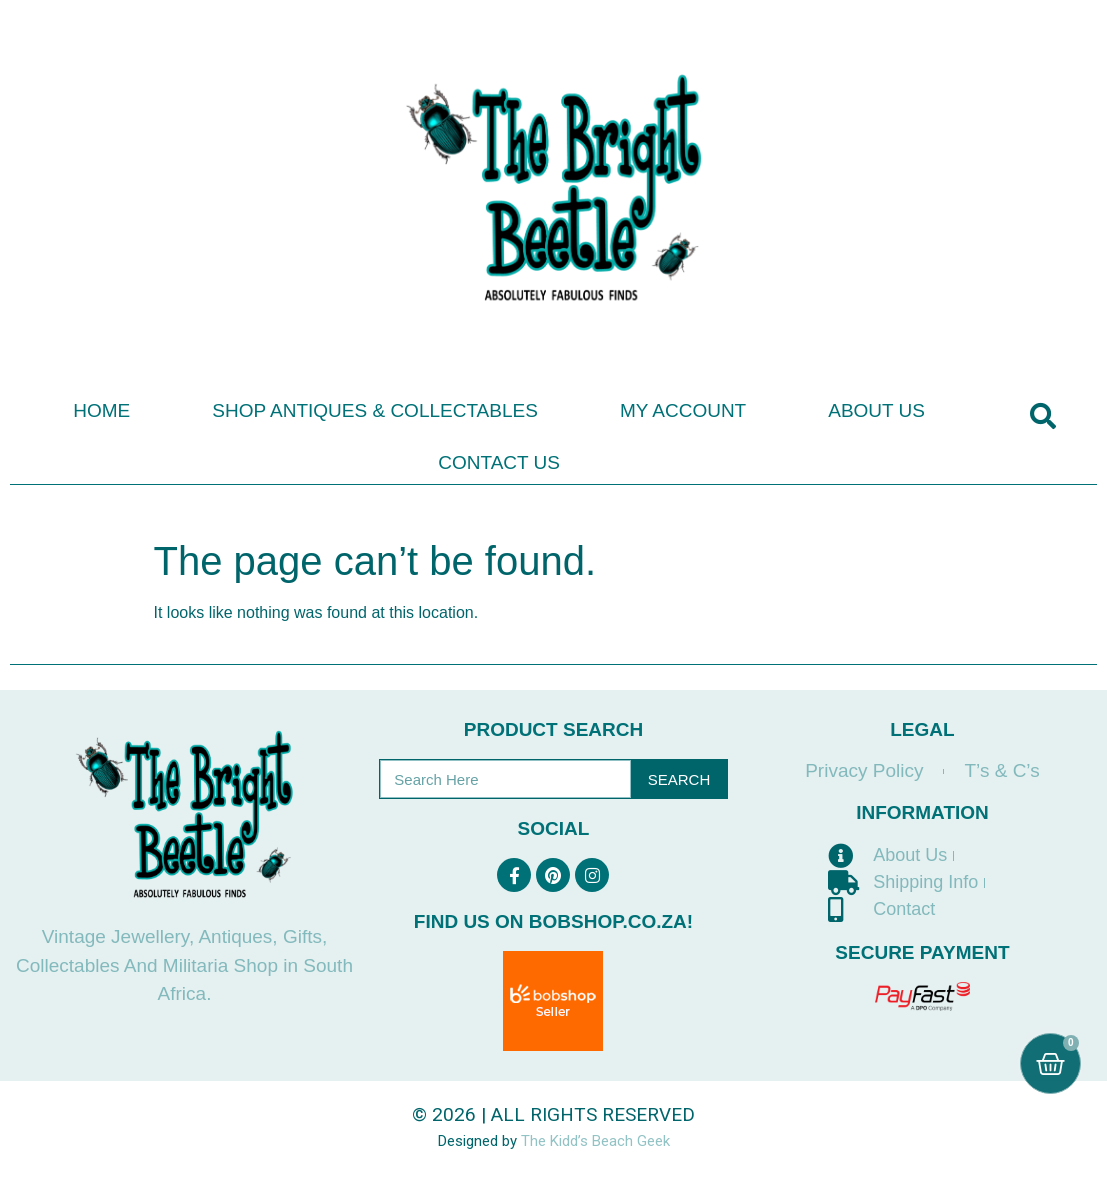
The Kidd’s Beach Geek (595, 1141)
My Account (683, 410)
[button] (1042, 416)
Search (679, 779)
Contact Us (499, 462)
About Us (876, 410)
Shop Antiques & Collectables (375, 410)
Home (101, 410)
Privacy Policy (864, 770)
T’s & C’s (1001, 770)
